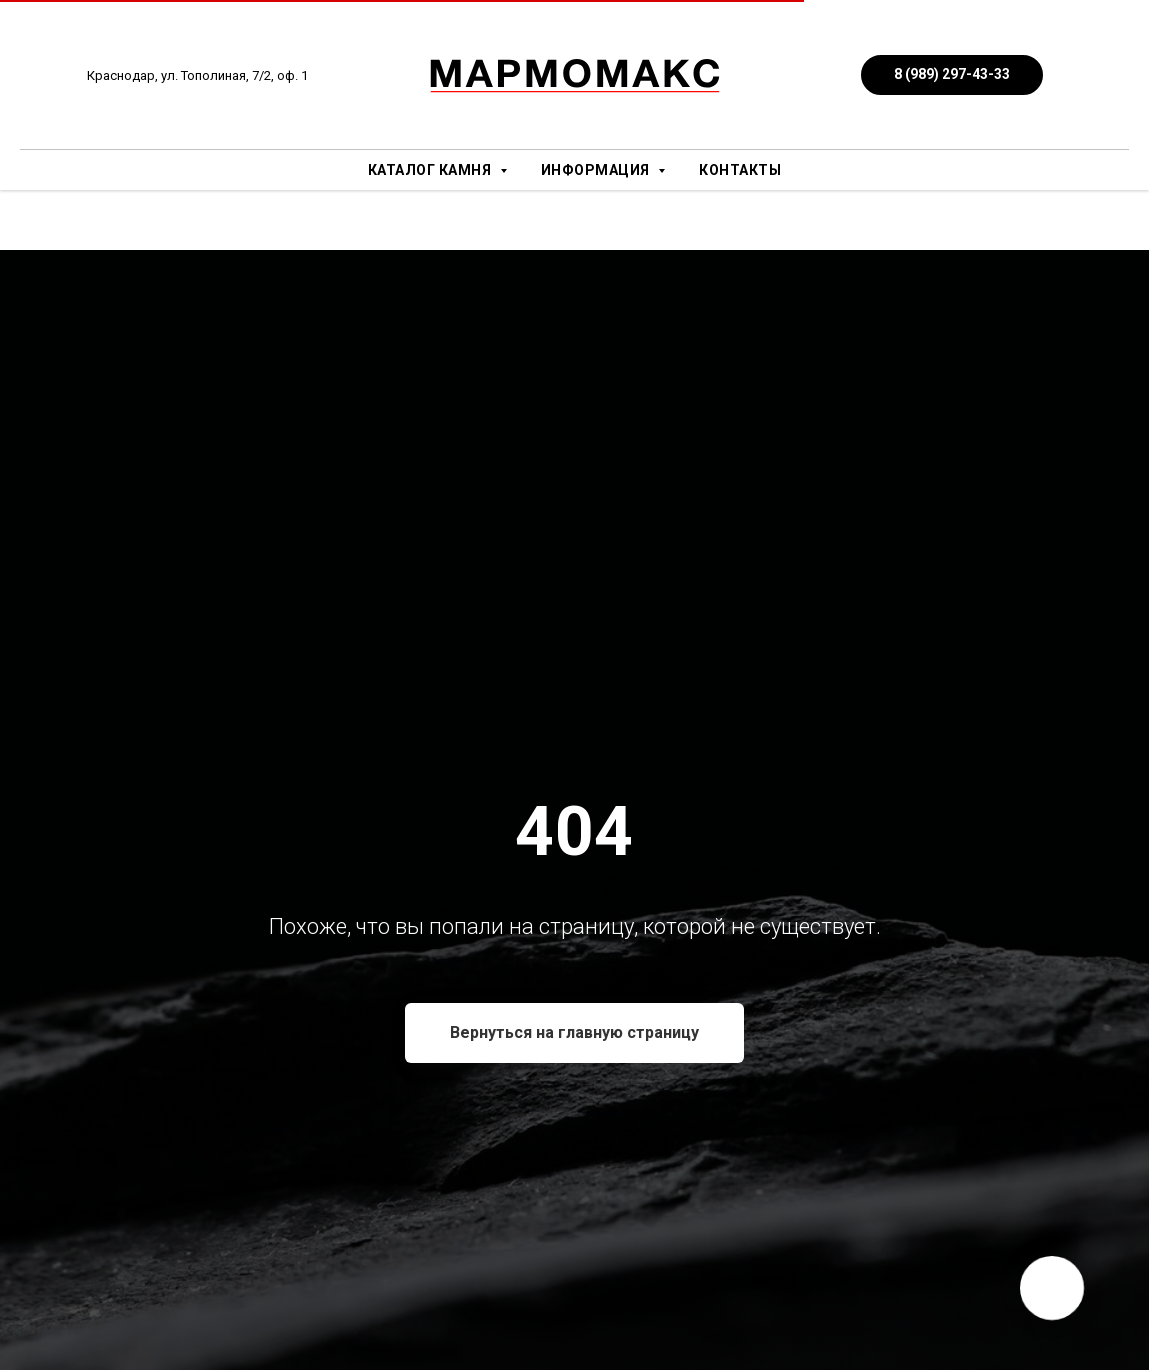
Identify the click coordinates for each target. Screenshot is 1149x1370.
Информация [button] (597, 170)
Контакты (740, 170)
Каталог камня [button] (431, 170)
